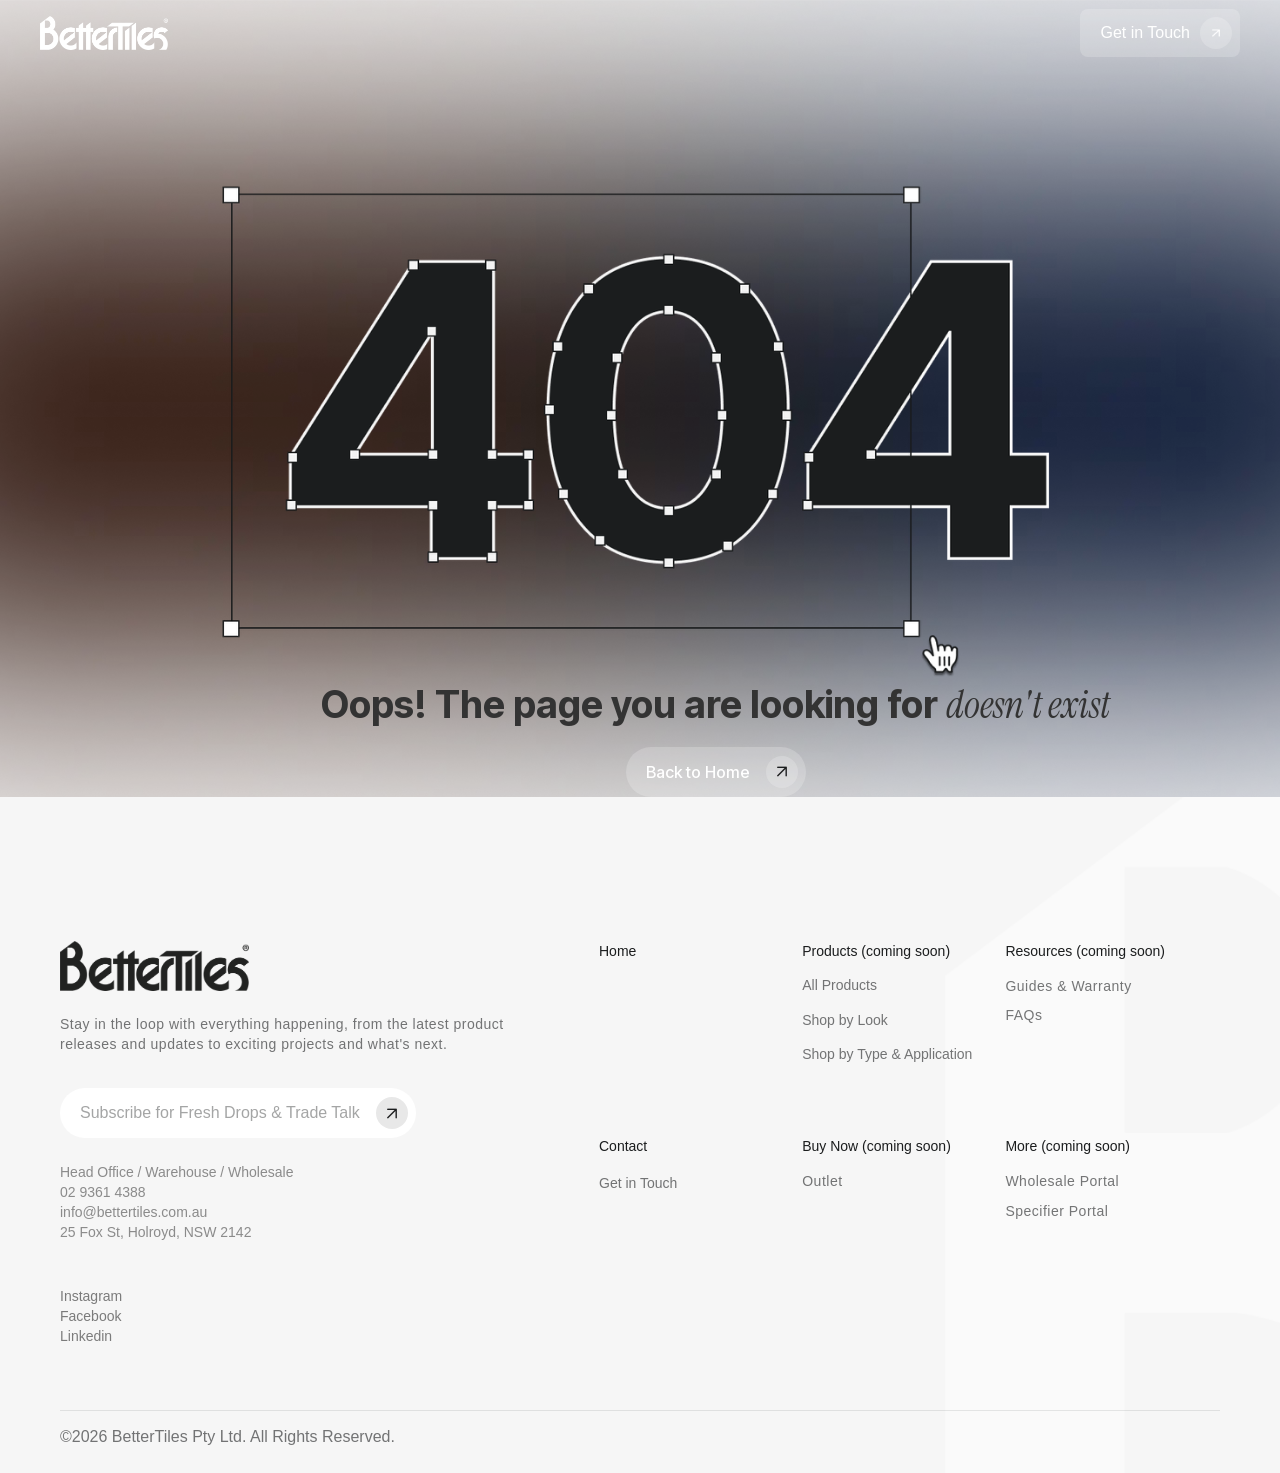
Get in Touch (638, 1183)
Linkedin (86, 1336)
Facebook (90, 1316)
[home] (104, 33)
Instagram (91, 1296)
